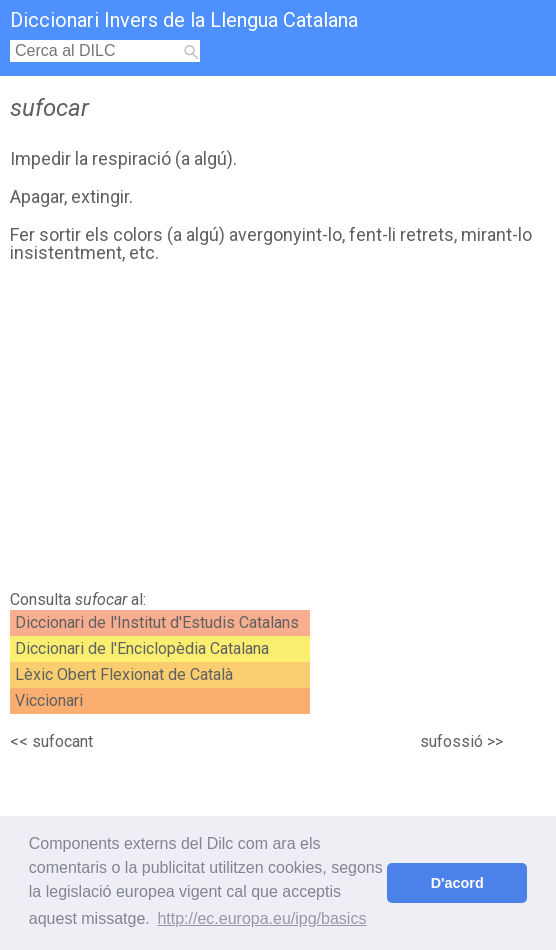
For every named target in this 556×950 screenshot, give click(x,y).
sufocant (62, 741)
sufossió (451, 741)
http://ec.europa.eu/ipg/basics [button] (261, 918)
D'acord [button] (457, 883)
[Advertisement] (273, 432)
